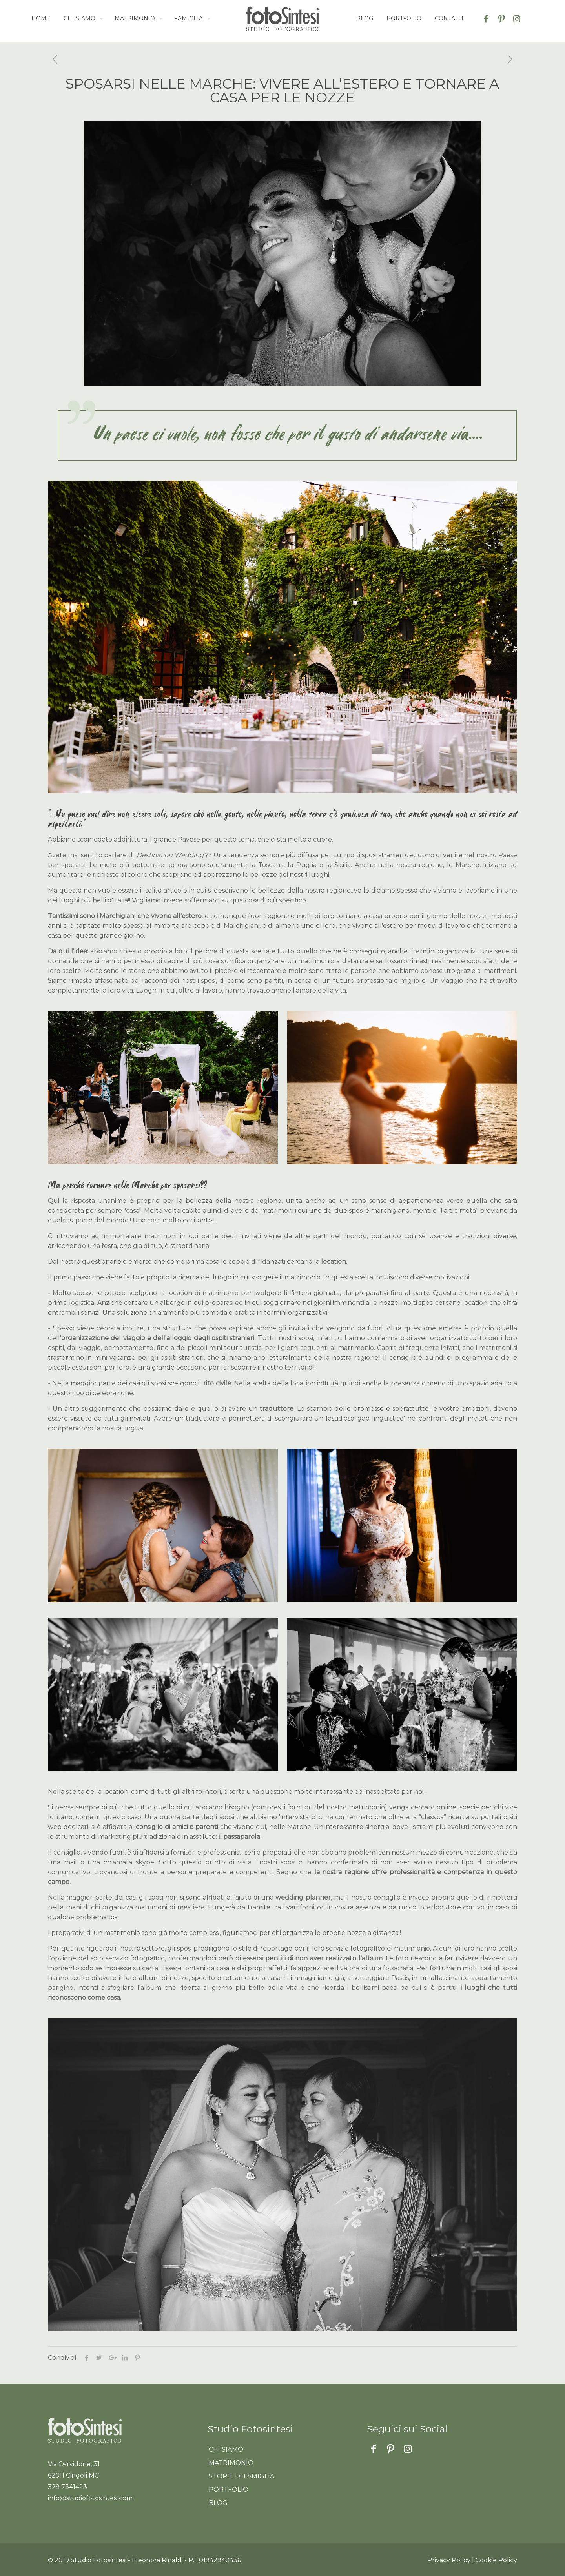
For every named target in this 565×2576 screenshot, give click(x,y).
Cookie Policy (496, 2560)
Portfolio (228, 2489)
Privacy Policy (448, 2560)
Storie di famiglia (241, 2476)
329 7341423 (67, 2486)
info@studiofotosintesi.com (90, 2498)
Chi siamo (226, 2449)
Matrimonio (231, 2463)
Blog (218, 2503)
